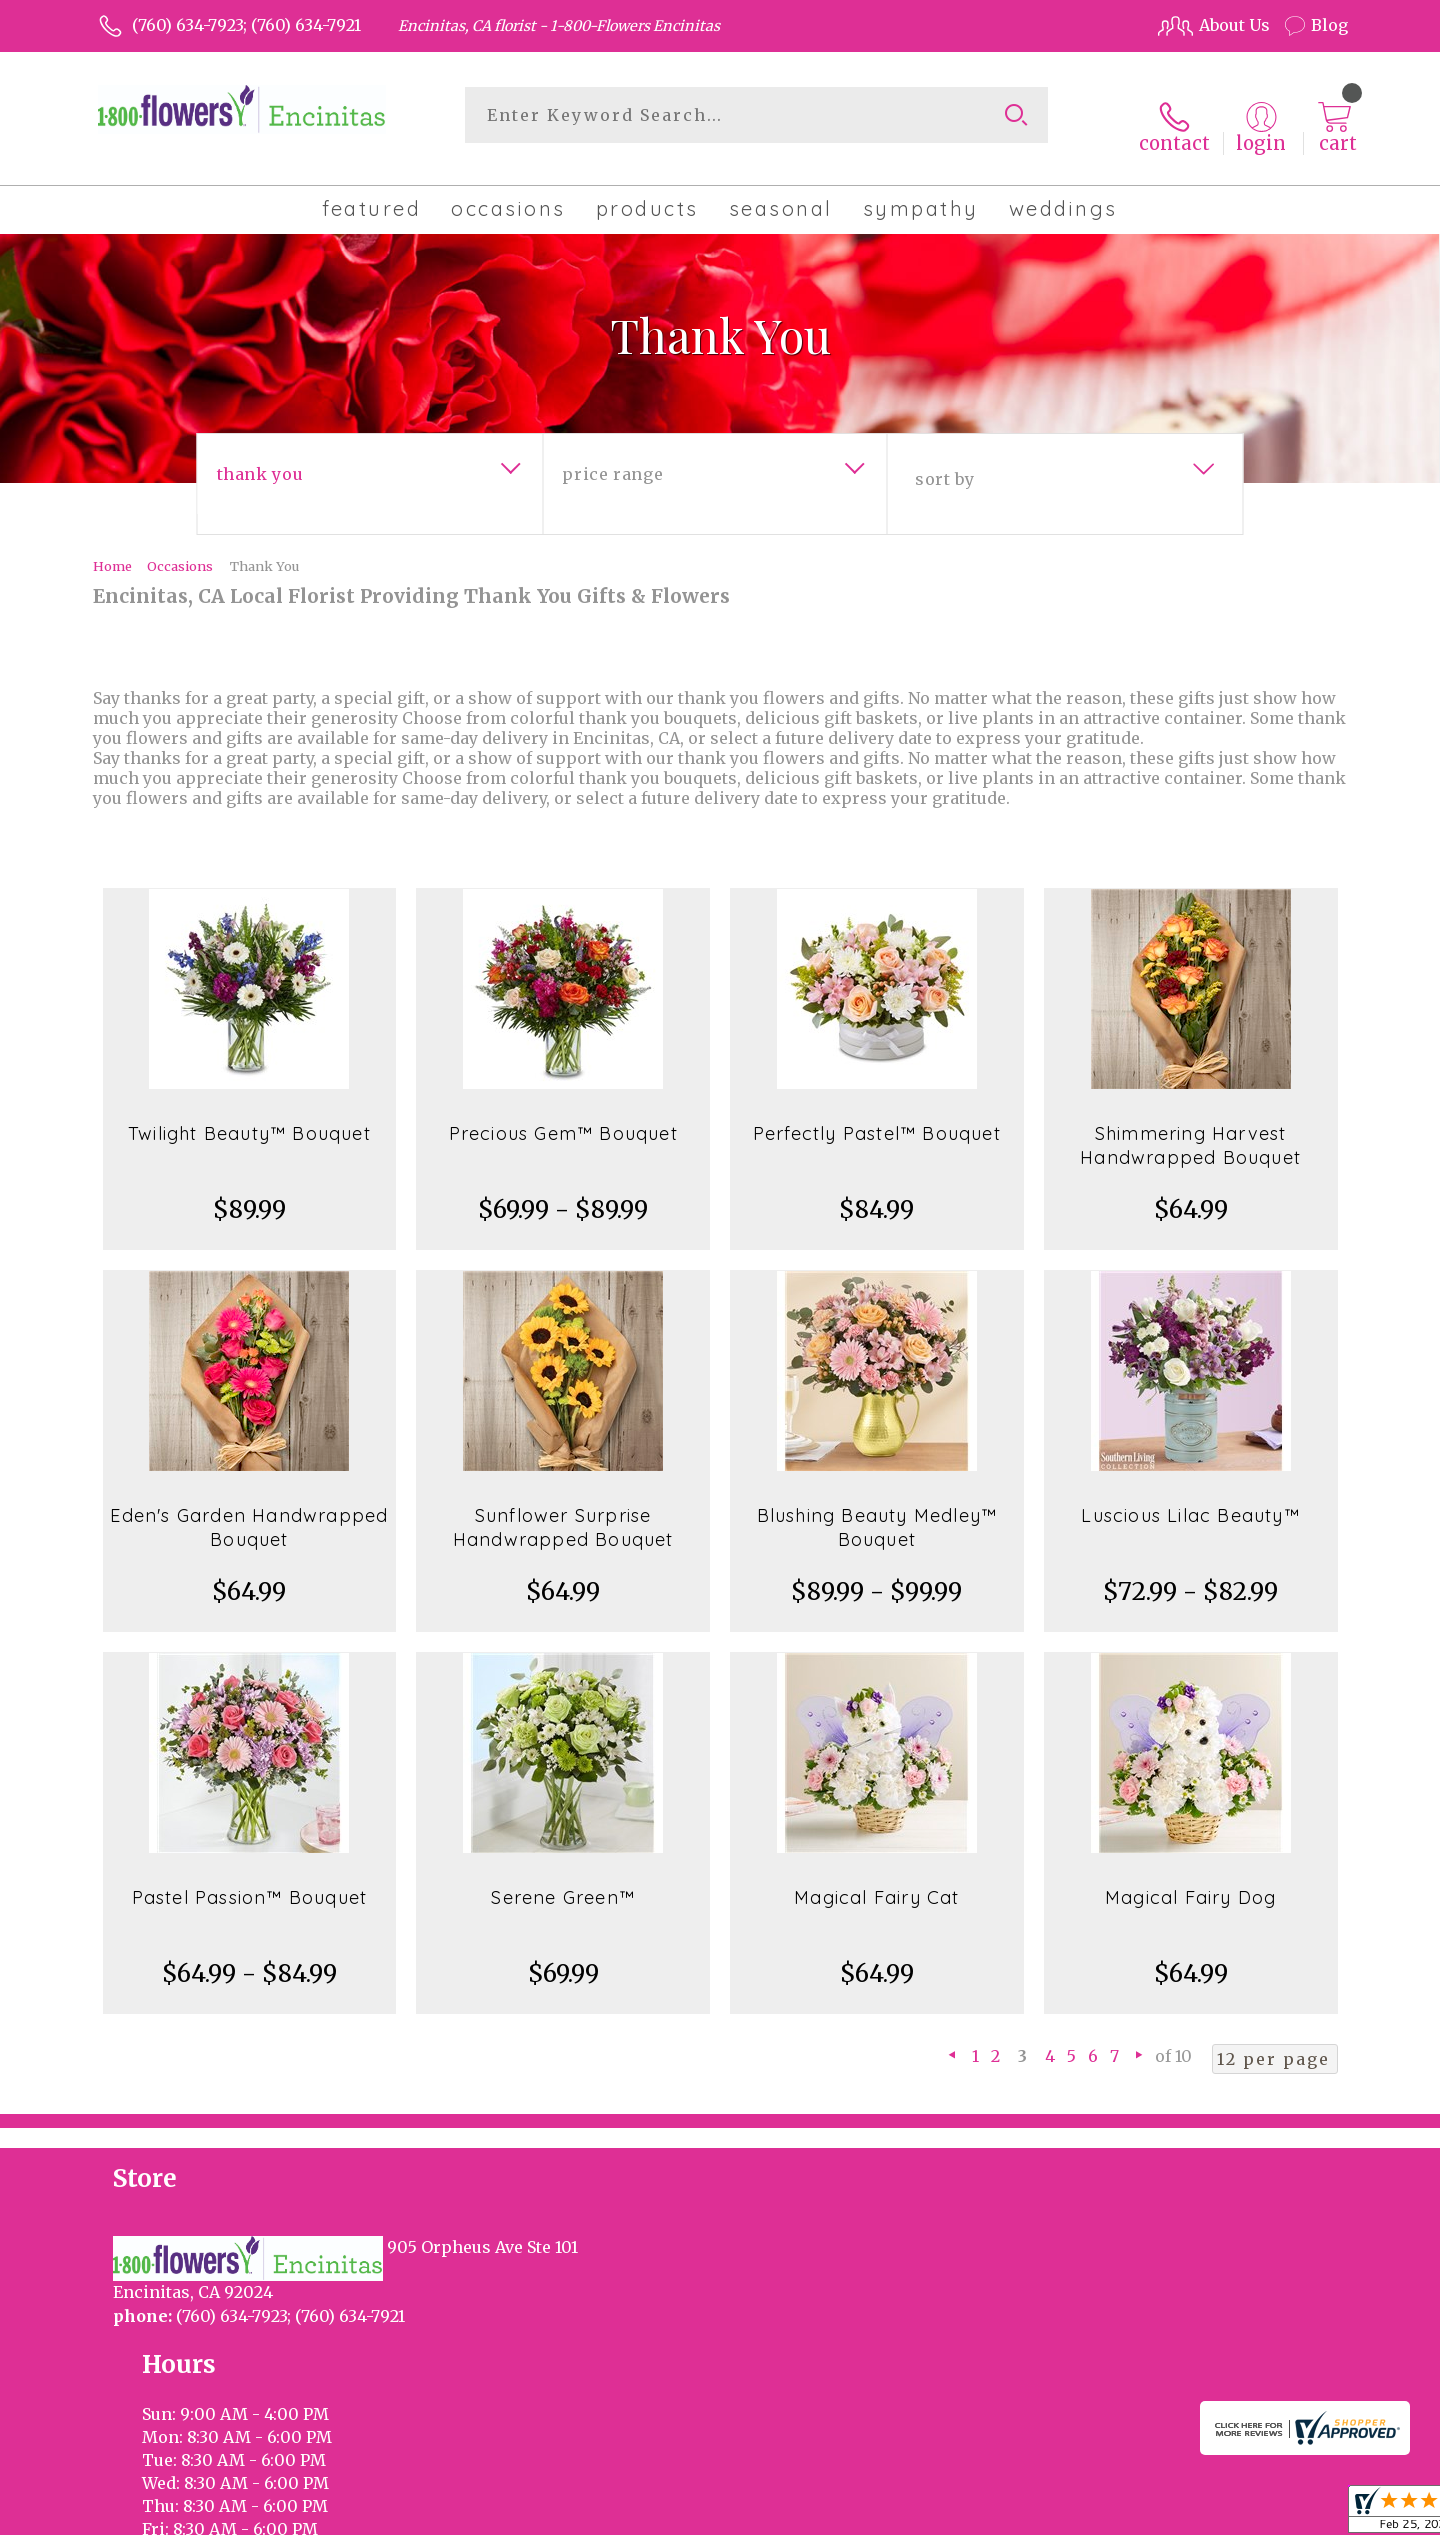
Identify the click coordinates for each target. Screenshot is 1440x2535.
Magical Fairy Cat (876, 1879)
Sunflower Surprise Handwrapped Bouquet (563, 1509)
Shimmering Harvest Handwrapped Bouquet (1190, 1127)
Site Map (1293, 2514)
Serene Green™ (563, 1879)
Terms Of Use (890, 2514)
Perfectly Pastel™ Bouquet (877, 1115)
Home (112, 548)
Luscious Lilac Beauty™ (1190, 1497)
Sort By (944, 461)
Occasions (180, 548)
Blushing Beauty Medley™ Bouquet (877, 1509)
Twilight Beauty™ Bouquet (249, 1115)
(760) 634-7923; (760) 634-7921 (246, 25)
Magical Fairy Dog (1190, 1879)
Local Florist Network (1163, 2514)
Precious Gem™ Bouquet (563, 1115)
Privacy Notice (1012, 2514)
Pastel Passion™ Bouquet (250, 1879)
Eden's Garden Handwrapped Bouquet (249, 1509)
